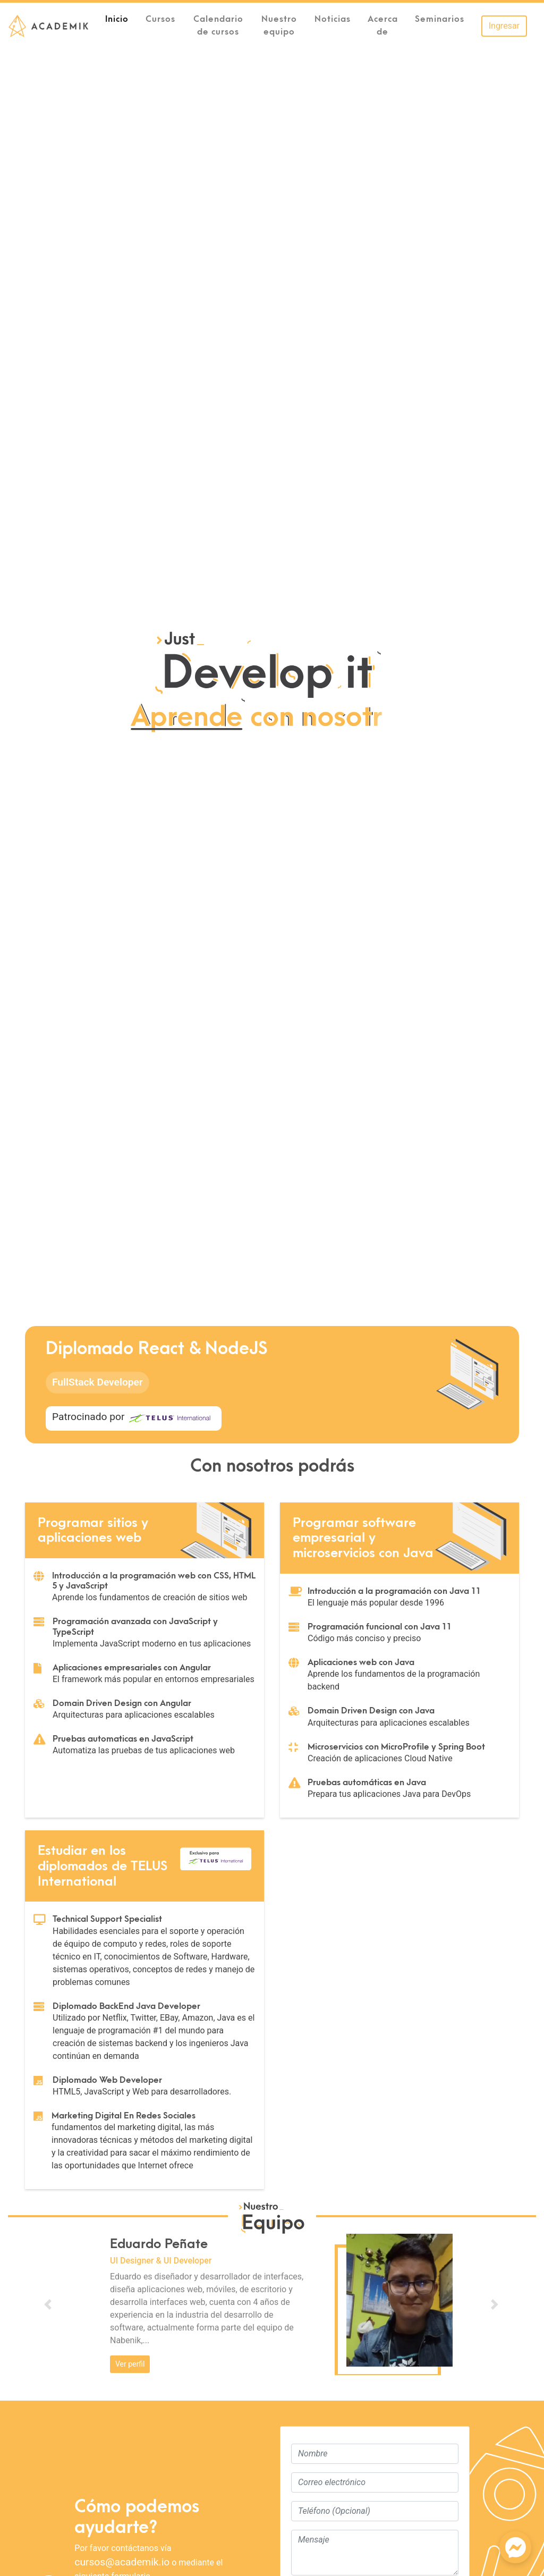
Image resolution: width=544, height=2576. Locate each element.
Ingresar (504, 26)
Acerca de (383, 25)
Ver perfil (129, 2364)
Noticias (332, 19)
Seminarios (439, 19)
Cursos (160, 19)
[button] (47, 2304)
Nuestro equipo (279, 25)
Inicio (121, 18)
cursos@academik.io (121, 2562)
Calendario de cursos (218, 25)
